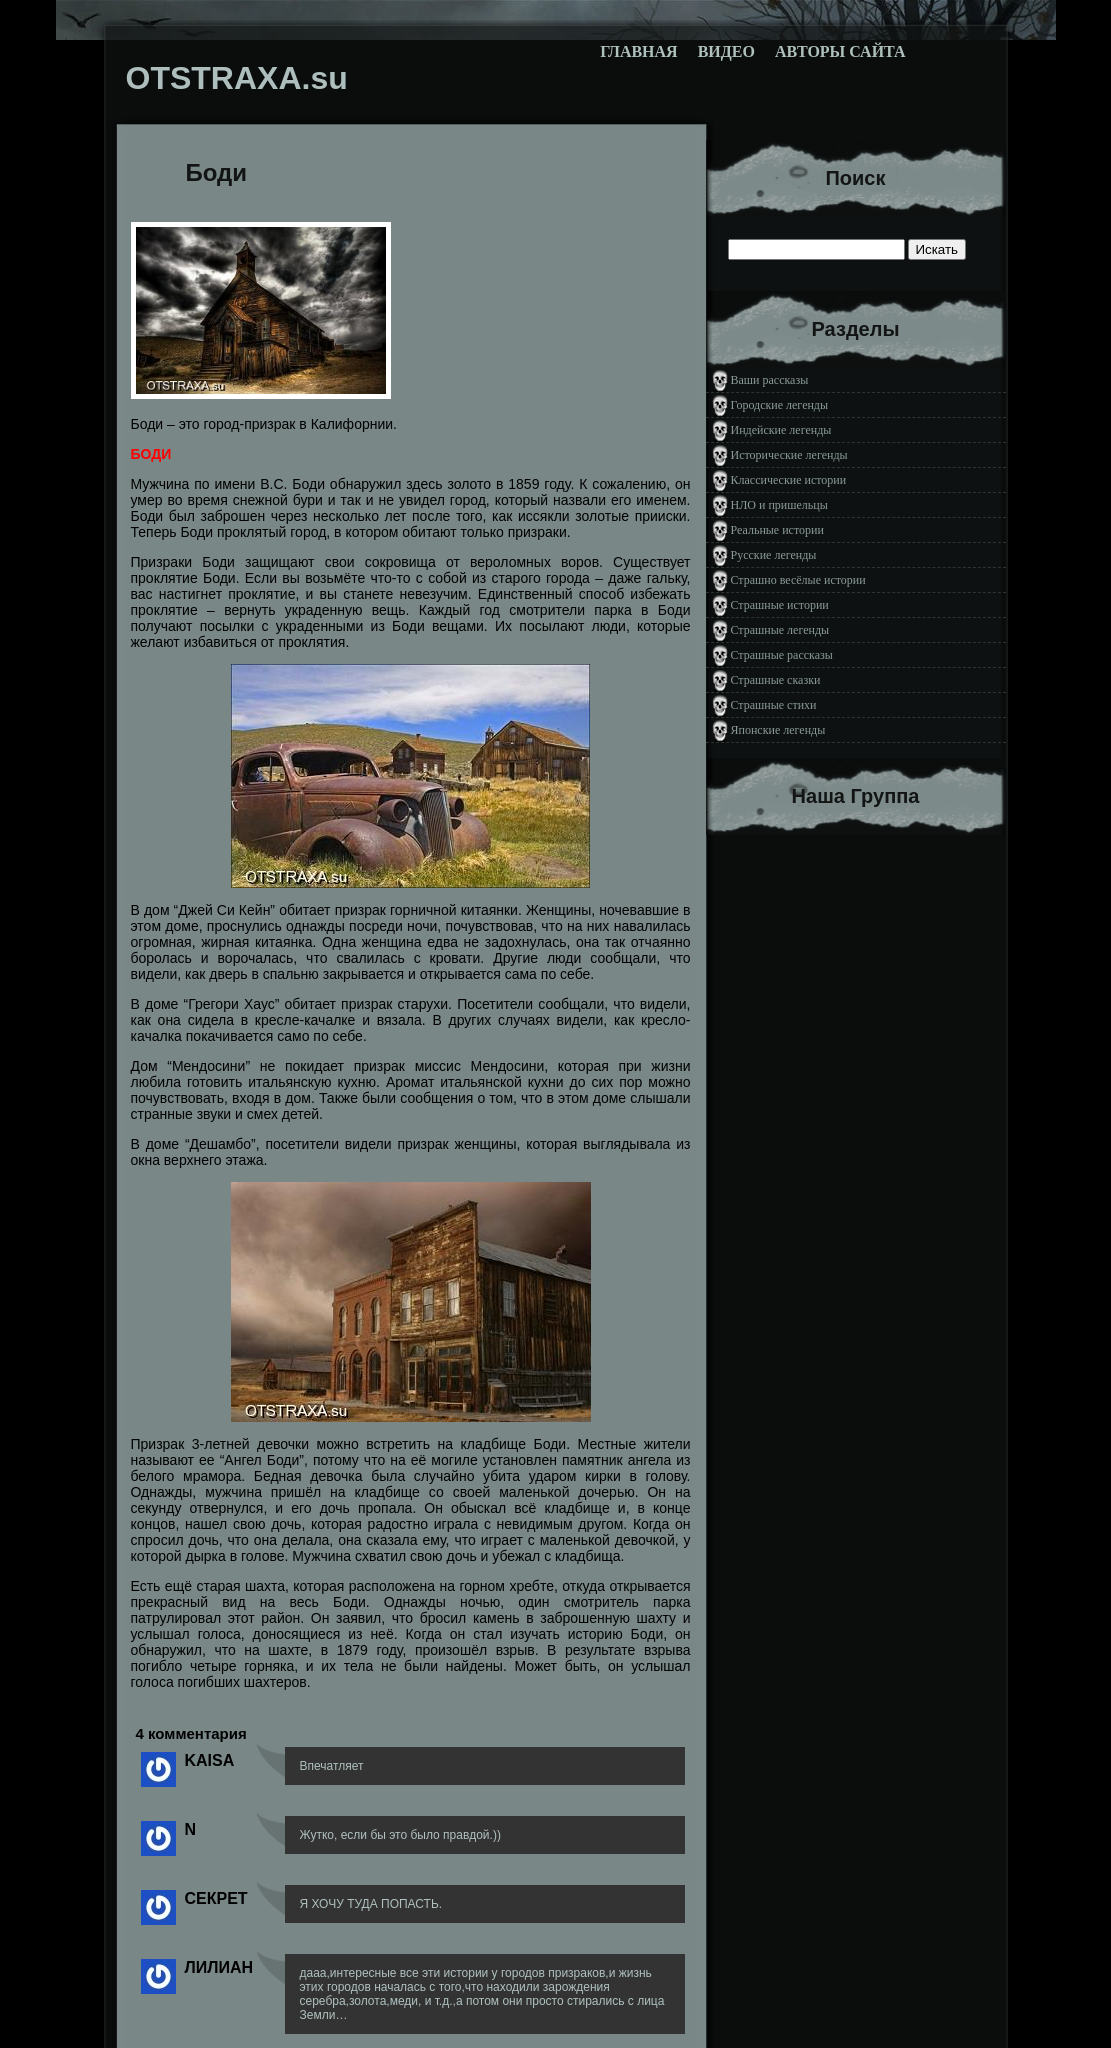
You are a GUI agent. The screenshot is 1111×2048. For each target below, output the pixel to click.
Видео (726, 51)
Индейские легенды (781, 430)
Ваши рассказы (770, 380)
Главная (638, 51)
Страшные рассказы (782, 655)
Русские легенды (774, 555)
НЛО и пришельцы (779, 505)
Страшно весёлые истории (798, 580)
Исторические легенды (789, 455)
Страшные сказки (776, 680)
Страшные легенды (780, 630)
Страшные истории (780, 605)
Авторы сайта (840, 51)
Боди (217, 172)
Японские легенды (778, 730)
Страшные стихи (774, 705)
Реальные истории (777, 530)
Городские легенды (780, 405)
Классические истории (789, 480)
